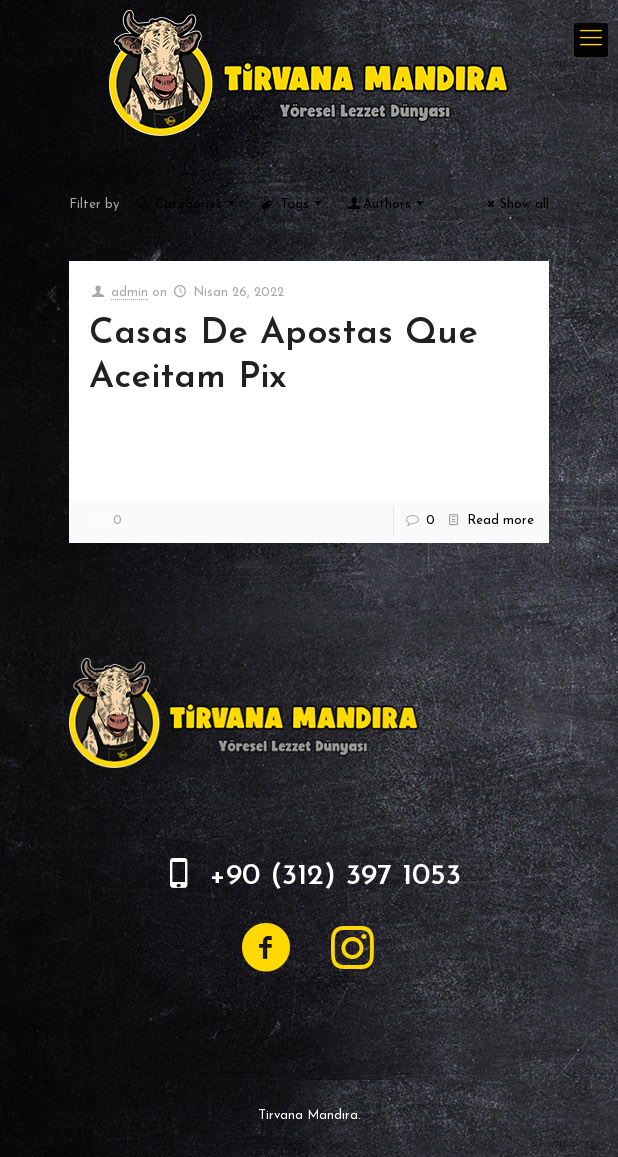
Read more (500, 520)
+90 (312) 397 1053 (335, 876)
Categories (187, 204)
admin (129, 292)
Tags (292, 204)
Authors (387, 204)
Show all (515, 204)
